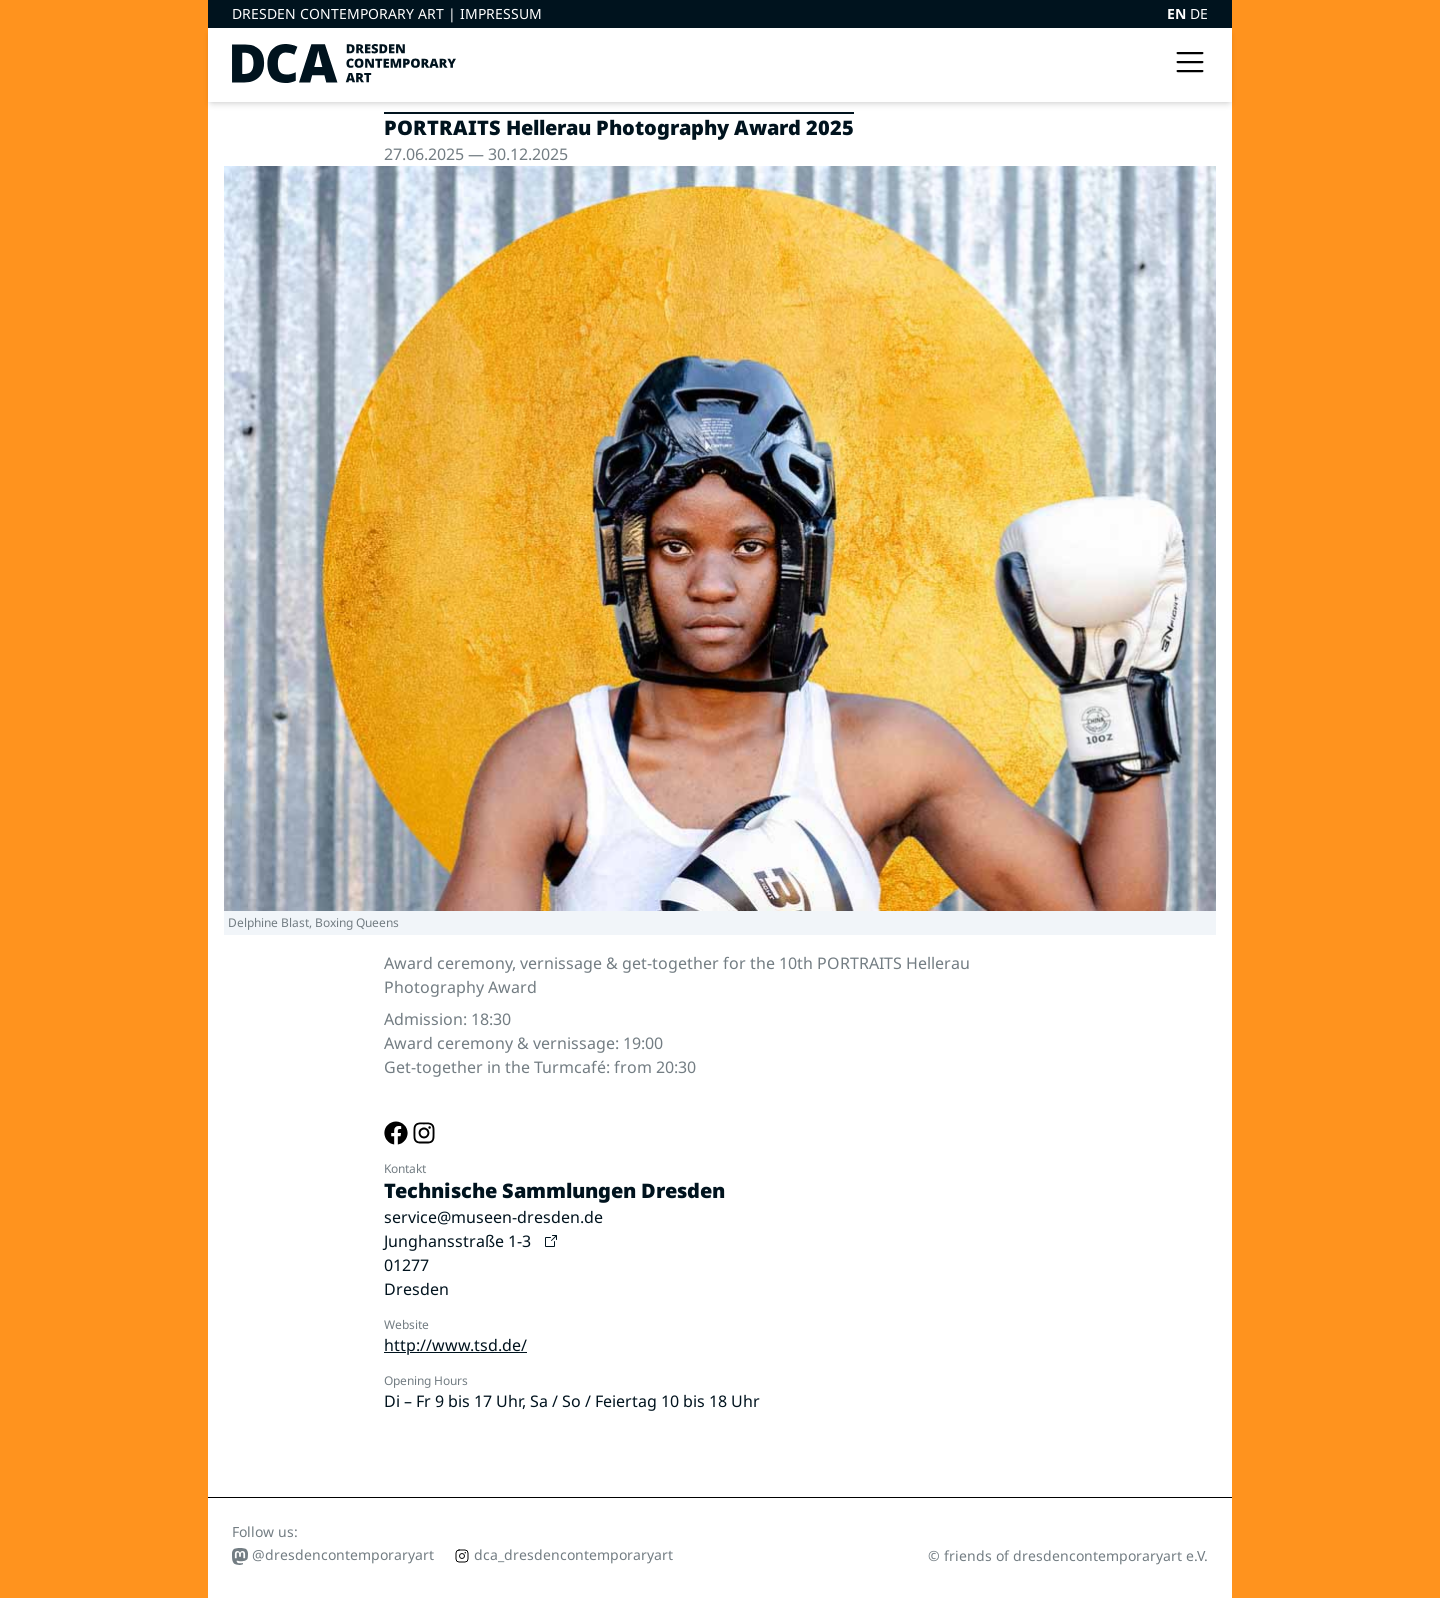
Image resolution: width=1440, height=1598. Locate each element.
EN (1178, 13)
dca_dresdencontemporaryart (563, 1554)
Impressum (501, 13)
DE (1199, 13)
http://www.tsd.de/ (455, 1345)
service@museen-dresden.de (493, 1217)
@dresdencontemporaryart (333, 1555)
